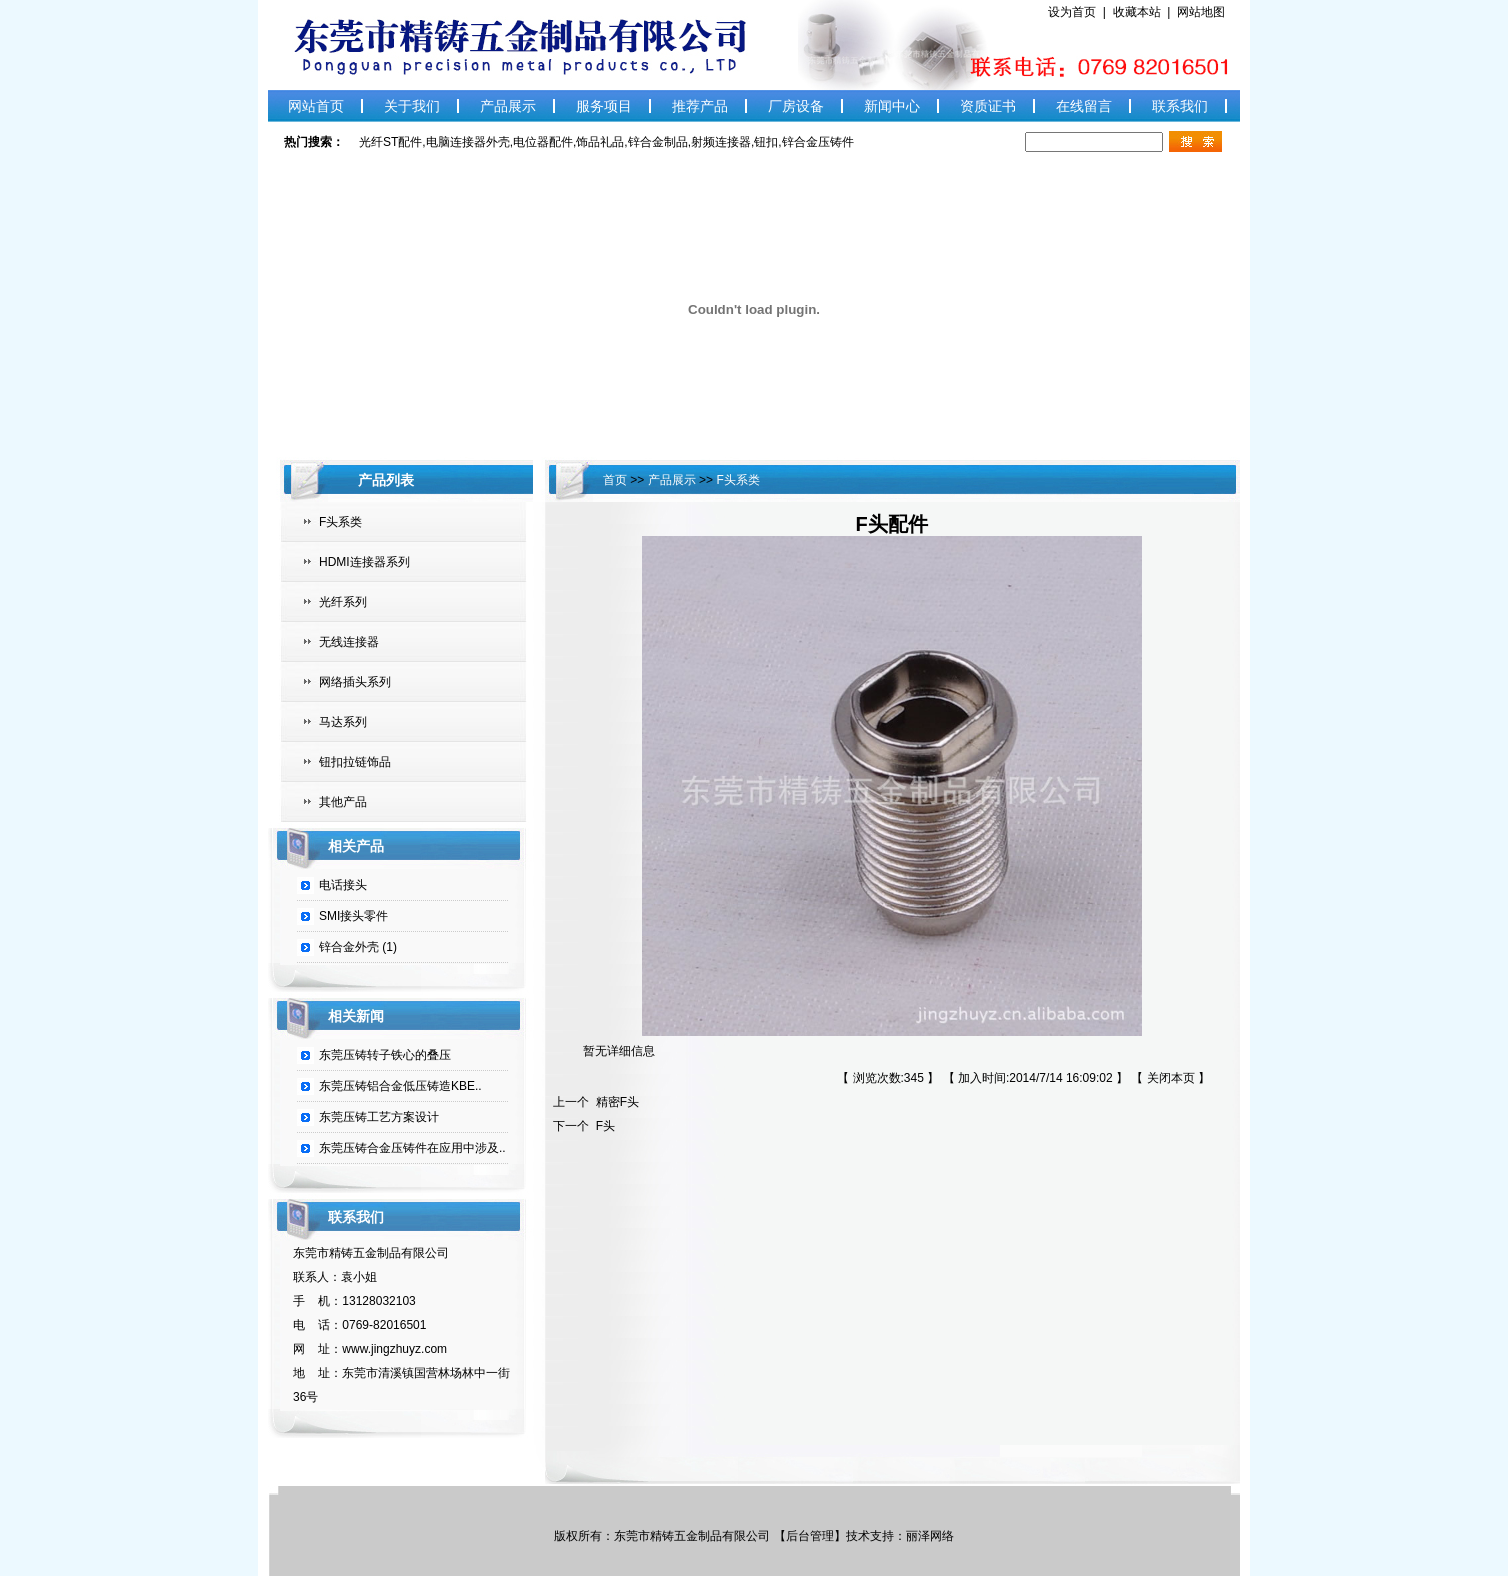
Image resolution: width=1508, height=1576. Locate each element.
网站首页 (316, 106)
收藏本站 (1140, 12)
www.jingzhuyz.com (394, 1349)
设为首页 (1075, 12)
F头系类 (340, 522)
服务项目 (604, 106)
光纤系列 (343, 602)
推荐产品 (700, 106)
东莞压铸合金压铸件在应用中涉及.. (412, 1148)
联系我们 (1180, 106)
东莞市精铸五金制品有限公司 (693, 1536)
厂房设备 (796, 106)
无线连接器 (349, 642)
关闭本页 (1171, 1078)
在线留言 (1084, 106)
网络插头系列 (355, 682)
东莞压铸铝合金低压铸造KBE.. (400, 1086)
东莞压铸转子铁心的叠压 (385, 1055)
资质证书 (988, 106)
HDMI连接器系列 (364, 562)
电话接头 (343, 885)
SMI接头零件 (353, 916)
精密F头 (614, 1102)
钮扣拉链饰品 (355, 762)
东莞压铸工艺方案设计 (379, 1117)
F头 (602, 1126)
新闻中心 (892, 106)
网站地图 (1201, 12)
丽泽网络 (930, 1536)
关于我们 (412, 106)
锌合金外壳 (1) (358, 947)
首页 (616, 480)
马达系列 (343, 722)
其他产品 (343, 802)
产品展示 (508, 106)
